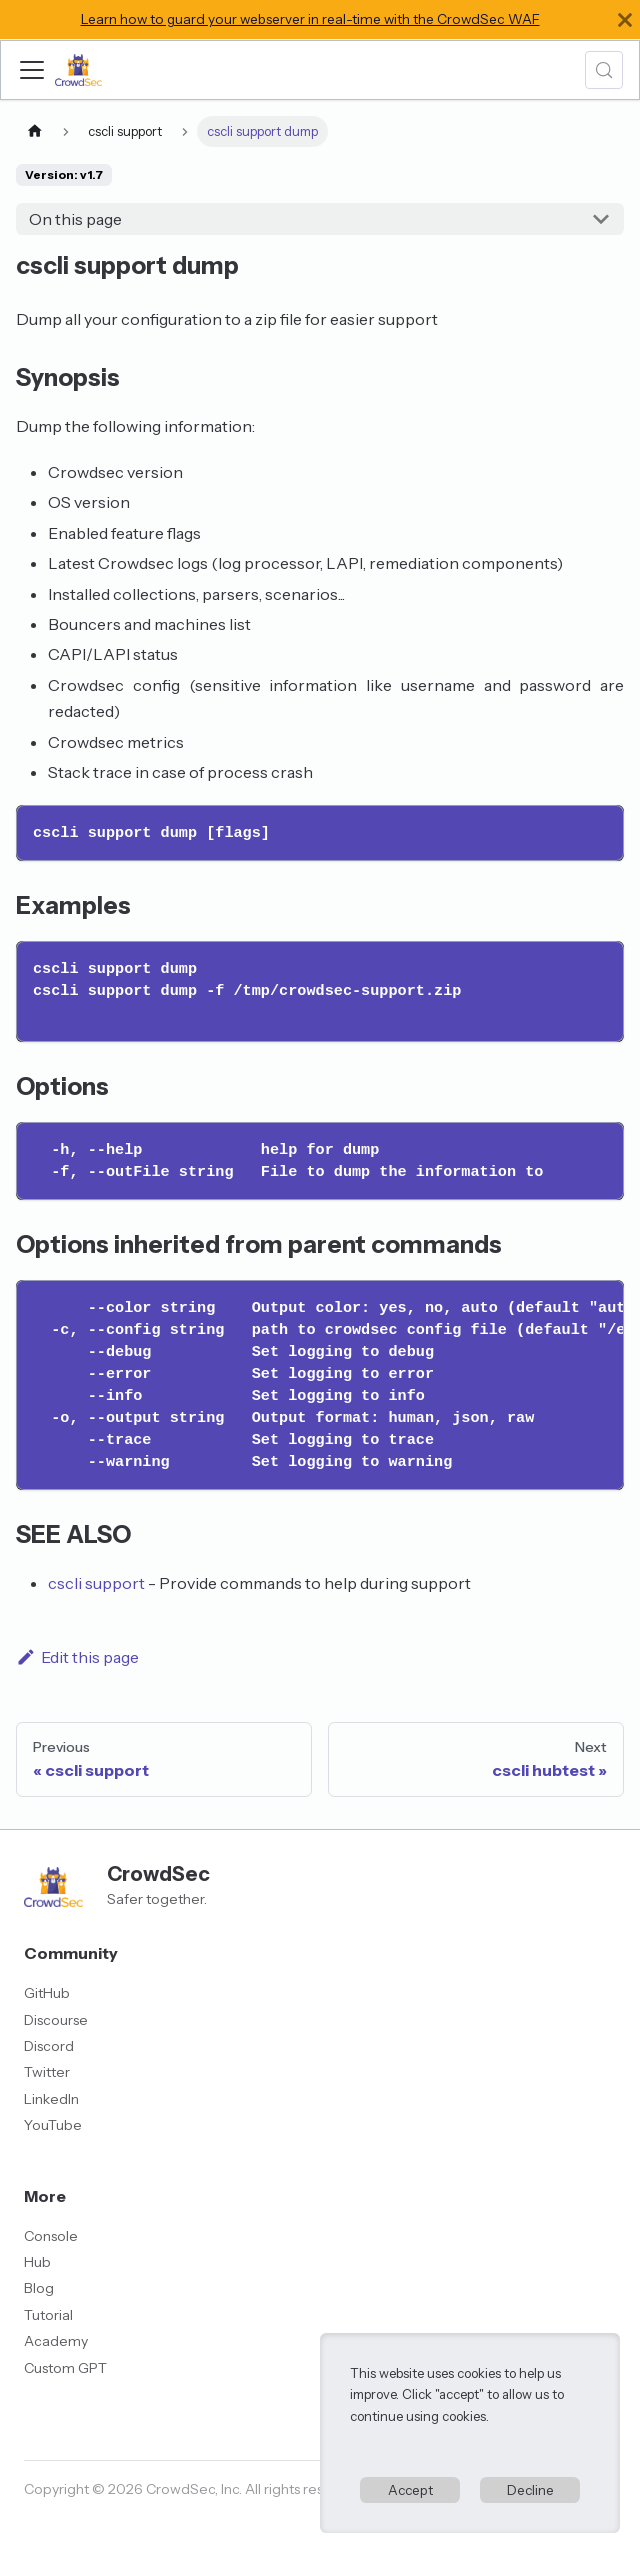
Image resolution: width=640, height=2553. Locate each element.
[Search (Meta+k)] (604, 70)
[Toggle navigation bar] (32, 70)
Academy (56, 2341)
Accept (410, 2490)
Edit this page (77, 1657)
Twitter (47, 2072)
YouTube (53, 2125)
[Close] (625, 19)
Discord (49, 2046)
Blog (39, 2288)
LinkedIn (51, 2099)
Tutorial (48, 2315)
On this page (75, 219)
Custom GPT (65, 2368)
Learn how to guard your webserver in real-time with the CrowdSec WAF (310, 19)
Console (51, 2236)
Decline (530, 2490)
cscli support (96, 1583)
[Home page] (35, 131)
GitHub (47, 1993)
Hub (37, 2262)
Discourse (56, 2020)
